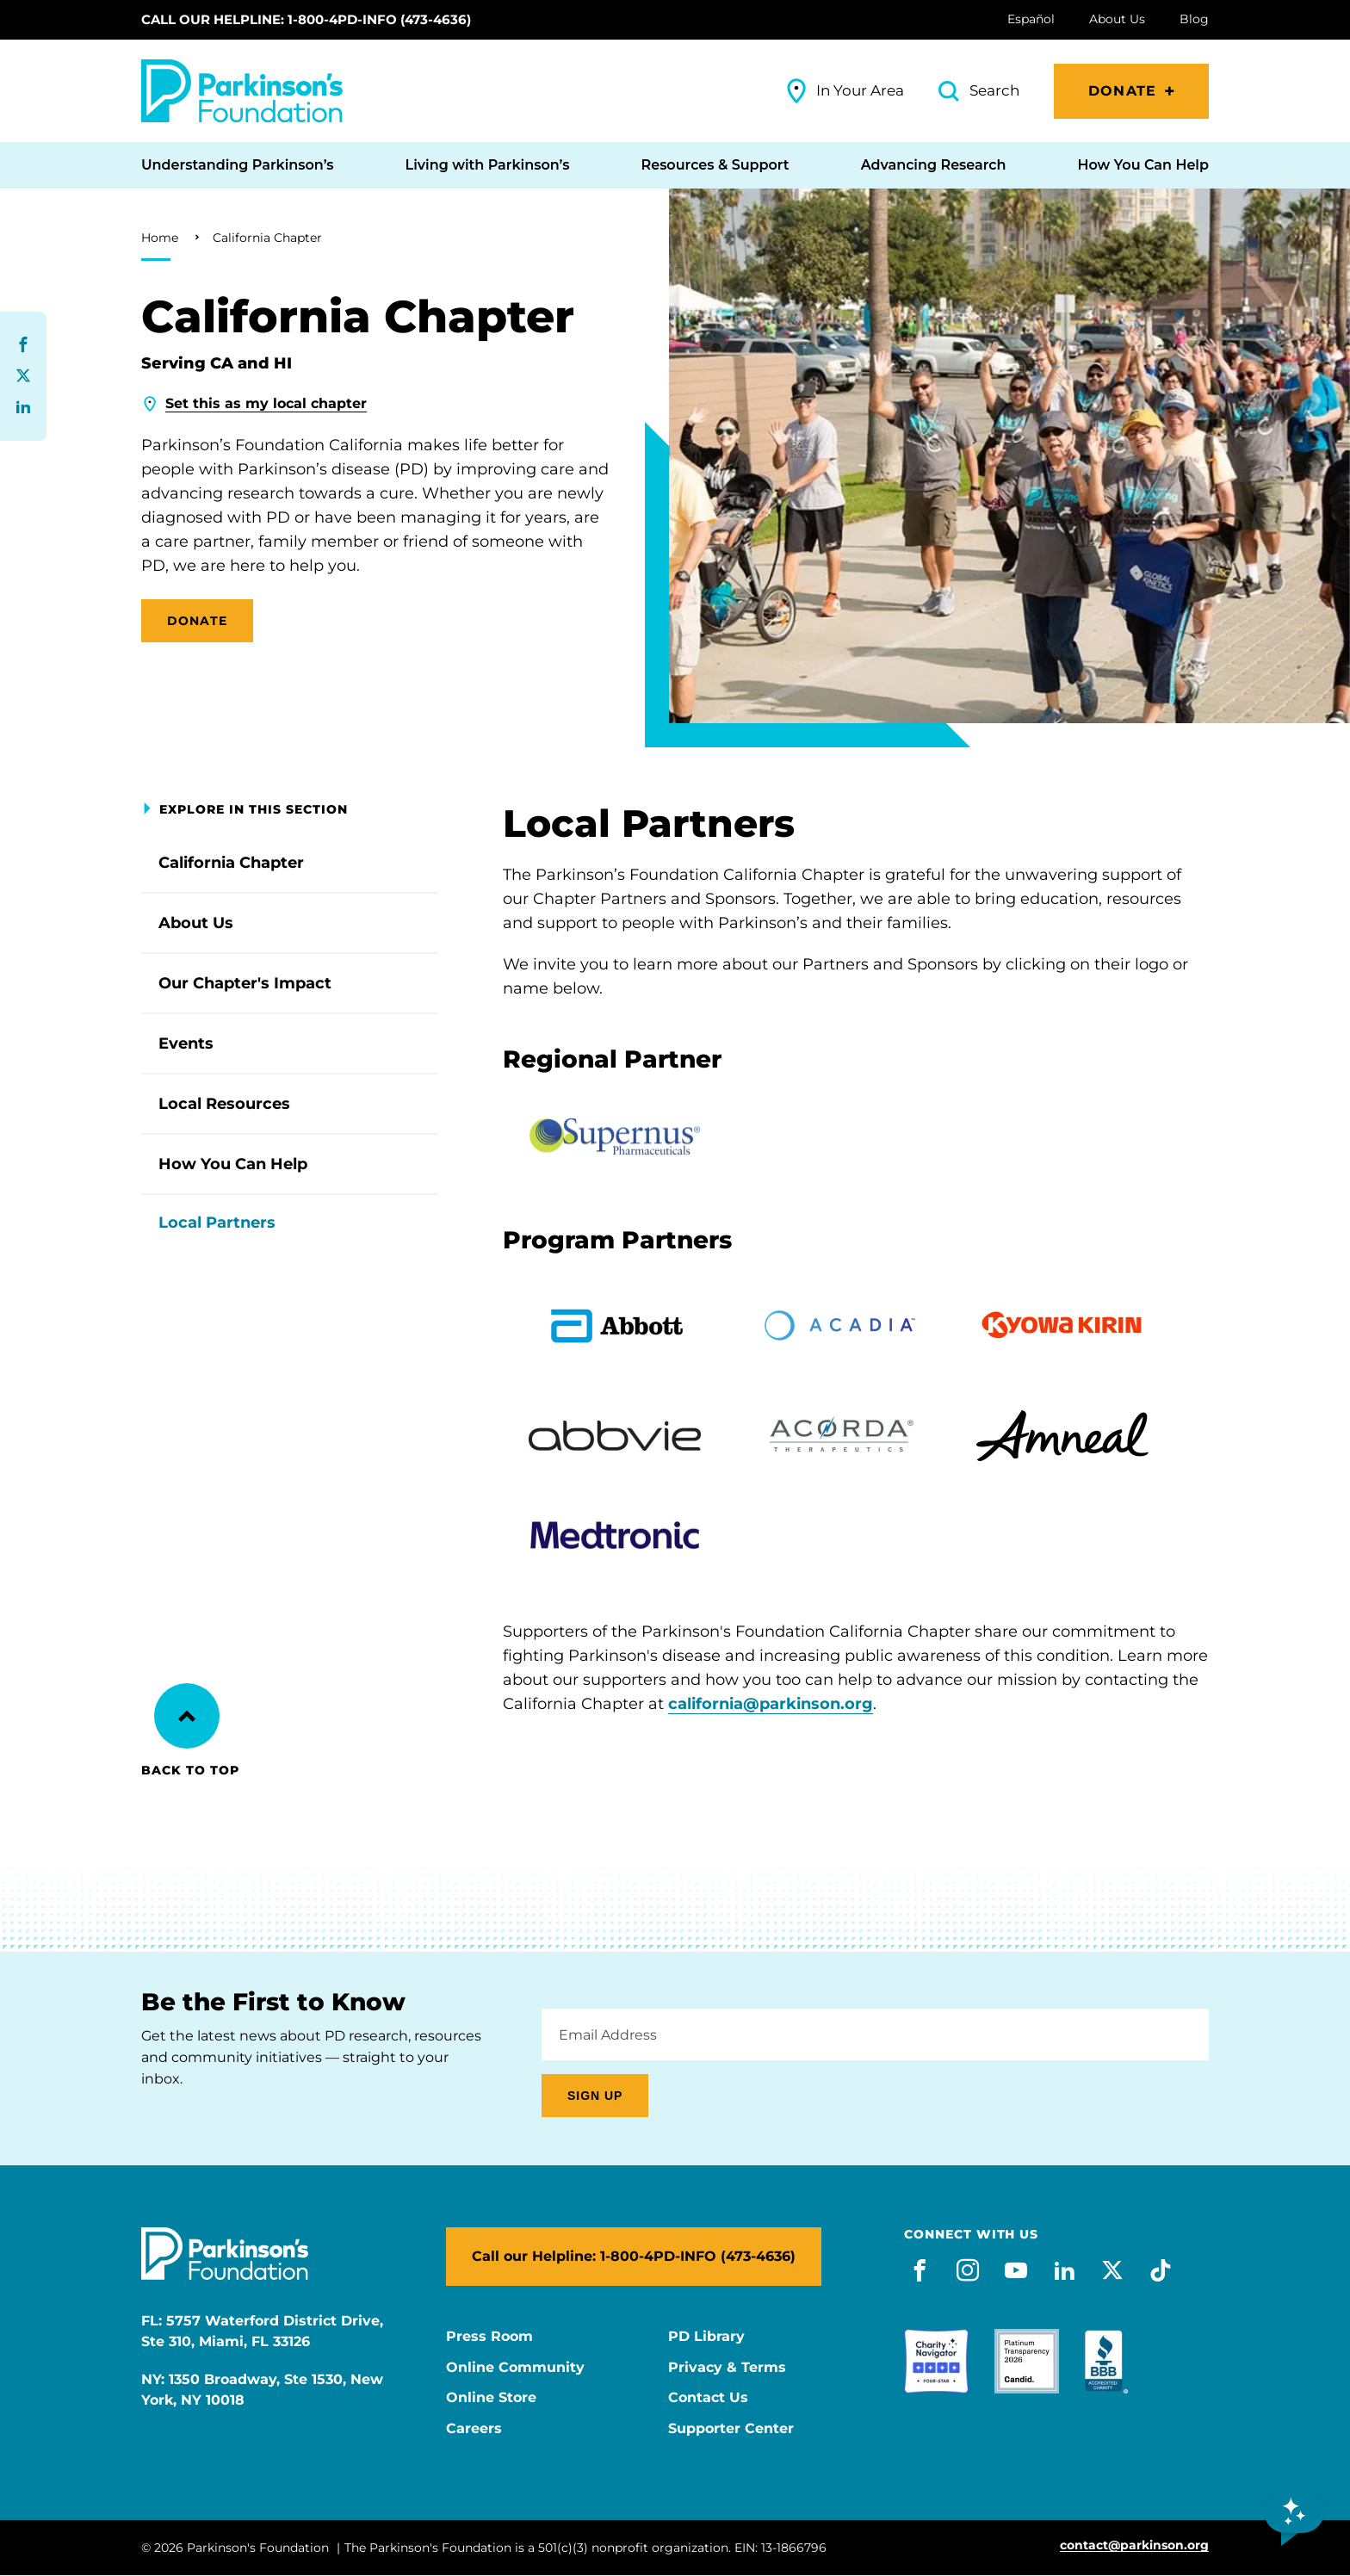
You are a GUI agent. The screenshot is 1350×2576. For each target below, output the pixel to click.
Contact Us (708, 2398)
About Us (195, 922)
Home (159, 237)
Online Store (491, 2398)
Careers (474, 2429)
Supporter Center (731, 2429)
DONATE (197, 621)
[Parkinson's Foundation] (242, 91)
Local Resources (224, 1103)
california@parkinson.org (770, 1703)
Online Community (515, 2367)
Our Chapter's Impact (244, 983)
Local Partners (217, 1222)
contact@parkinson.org (1134, 2545)
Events (186, 1043)
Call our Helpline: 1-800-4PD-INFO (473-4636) (306, 19)
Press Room (489, 2336)
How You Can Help (232, 1164)
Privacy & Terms (727, 2367)
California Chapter (267, 237)
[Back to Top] (187, 1716)
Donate (1122, 91)
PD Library (706, 2336)
